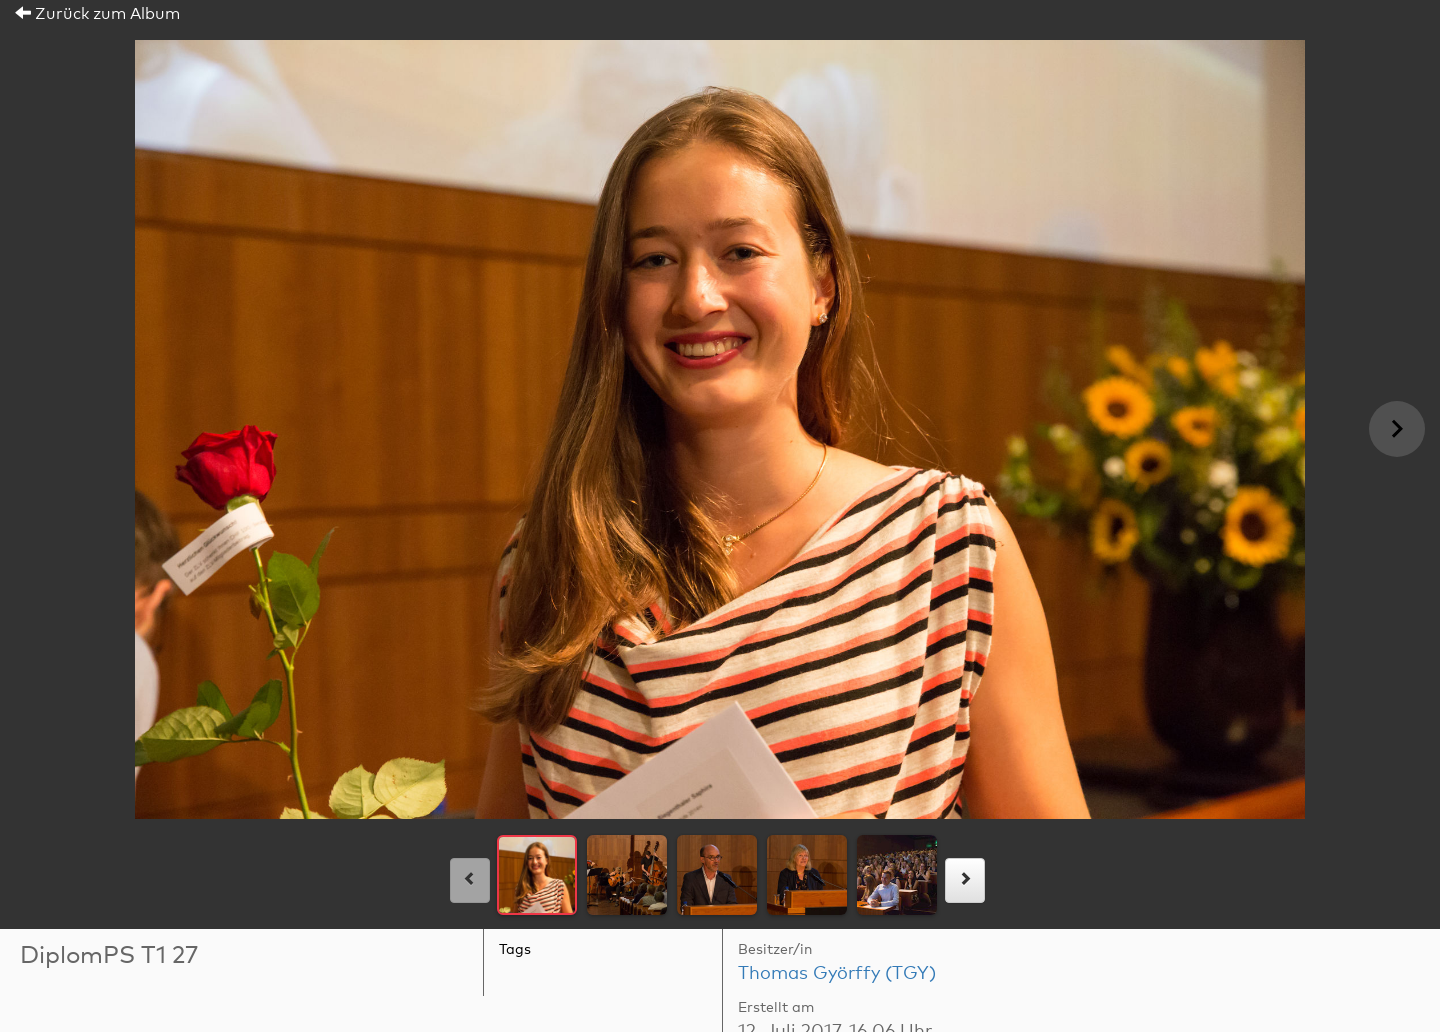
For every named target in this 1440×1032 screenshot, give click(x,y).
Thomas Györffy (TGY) (837, 974)
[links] (470, 880)
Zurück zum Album (97, 14)
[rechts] (965, 880)
